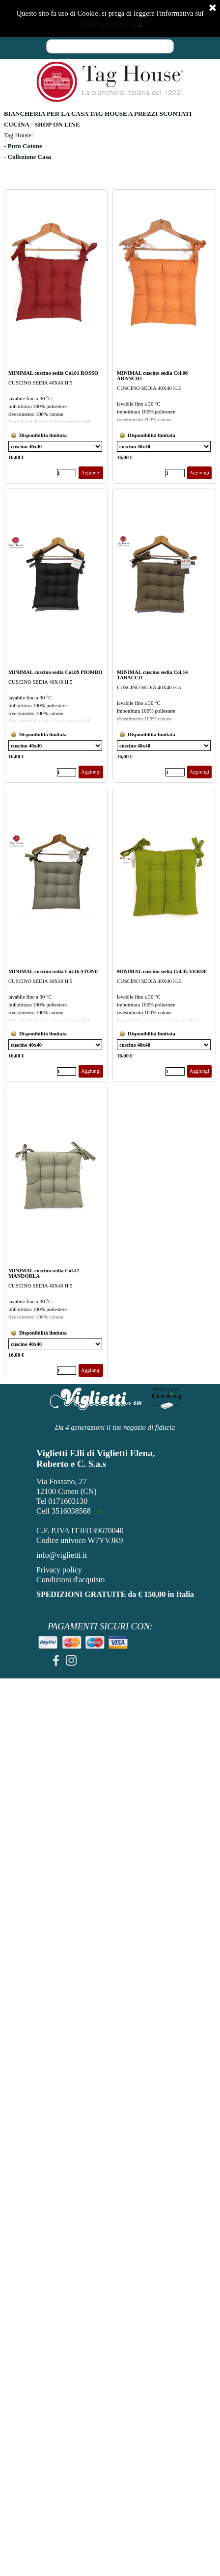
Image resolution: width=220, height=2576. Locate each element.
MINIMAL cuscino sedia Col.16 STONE (53, 971)
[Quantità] (66, 473)
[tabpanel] (110, 145)
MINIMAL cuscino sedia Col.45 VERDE (162, 971)
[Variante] (55, 446)
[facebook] (56, 1660)
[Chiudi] (213, 8)
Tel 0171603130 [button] (61, 1501)
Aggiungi (91, 472)
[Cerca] (110, 46)
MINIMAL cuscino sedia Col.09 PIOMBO (55, 672)
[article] (56, 336)
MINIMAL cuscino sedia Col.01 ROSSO (53, 373)
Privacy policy (59, 1570)
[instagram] (71, 1660)
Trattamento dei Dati (109, 24)
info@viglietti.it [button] (61, 1555)
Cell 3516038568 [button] (63, 1511)
